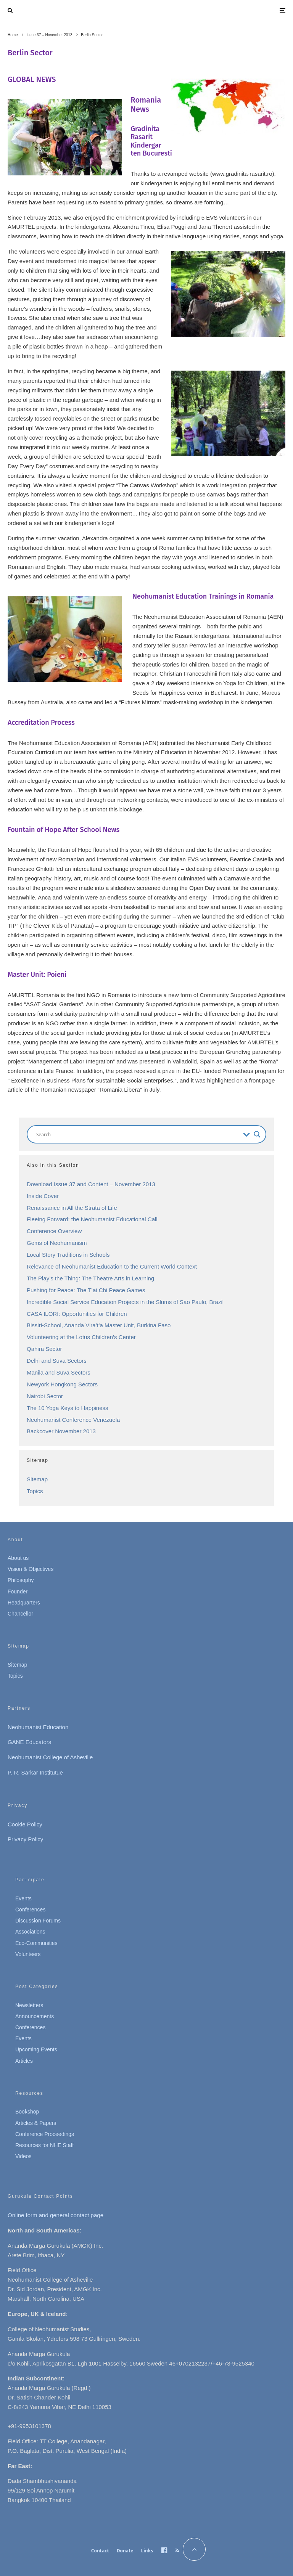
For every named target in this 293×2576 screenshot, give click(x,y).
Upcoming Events (36, 2049)
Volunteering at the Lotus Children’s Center (81, 1337)
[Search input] (137, 1134)
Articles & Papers (35, 2123)
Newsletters (29, 2005)
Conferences (30, 1909)
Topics (35, 1491)
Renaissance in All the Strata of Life (72, 1207)
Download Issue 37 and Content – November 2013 (91, 1184)
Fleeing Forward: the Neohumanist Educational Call (92, 1219)
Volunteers (27, 1954)
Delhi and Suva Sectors (57, 1360)
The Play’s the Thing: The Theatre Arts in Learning (90, 1278)
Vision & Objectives (30, 1569)
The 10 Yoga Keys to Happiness (67, 1408)
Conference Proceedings (44, 2134)
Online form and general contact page (55, 2215)
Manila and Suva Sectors (58, 1372)
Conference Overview (54, 1231)
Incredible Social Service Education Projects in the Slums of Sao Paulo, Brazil (125, 1302)
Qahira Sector (44, 1349)
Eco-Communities (36, 1943)
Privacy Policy (25, 1839)
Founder (17, 1591)
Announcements (34, 2016)
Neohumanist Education (38, 1727)
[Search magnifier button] (257, 1134)
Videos (23, 2156)
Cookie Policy (25, 1824)
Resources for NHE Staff (44, 2145)
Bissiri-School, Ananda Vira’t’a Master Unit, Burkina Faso (99, 1325)
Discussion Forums (38, 1921)
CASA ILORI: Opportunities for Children (77, 1313)
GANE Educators (29, 1742)
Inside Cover (43, 1196)
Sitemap (37, 1479)
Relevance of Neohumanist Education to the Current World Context (112, 1266)
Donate (125, 2550)
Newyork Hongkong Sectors (62, 1384)
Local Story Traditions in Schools (68, 1254)
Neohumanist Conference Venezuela (73, 1419)
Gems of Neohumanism (57, 1243)
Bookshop (27, 2112)
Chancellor (20, 1614)
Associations (30, 1932)
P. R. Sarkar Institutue (35, 1772)
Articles (24, 2061)
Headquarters (24, 1603)
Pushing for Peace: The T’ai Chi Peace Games (86, 1290)
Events (23, 1898)
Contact (100, 2550)
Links (147, 2550)
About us (18, 1558)
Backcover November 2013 (61, 1431)
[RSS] (177, 2550)
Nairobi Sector (45, 1396)
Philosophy (21, 1580)
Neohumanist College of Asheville (50, 1757)
